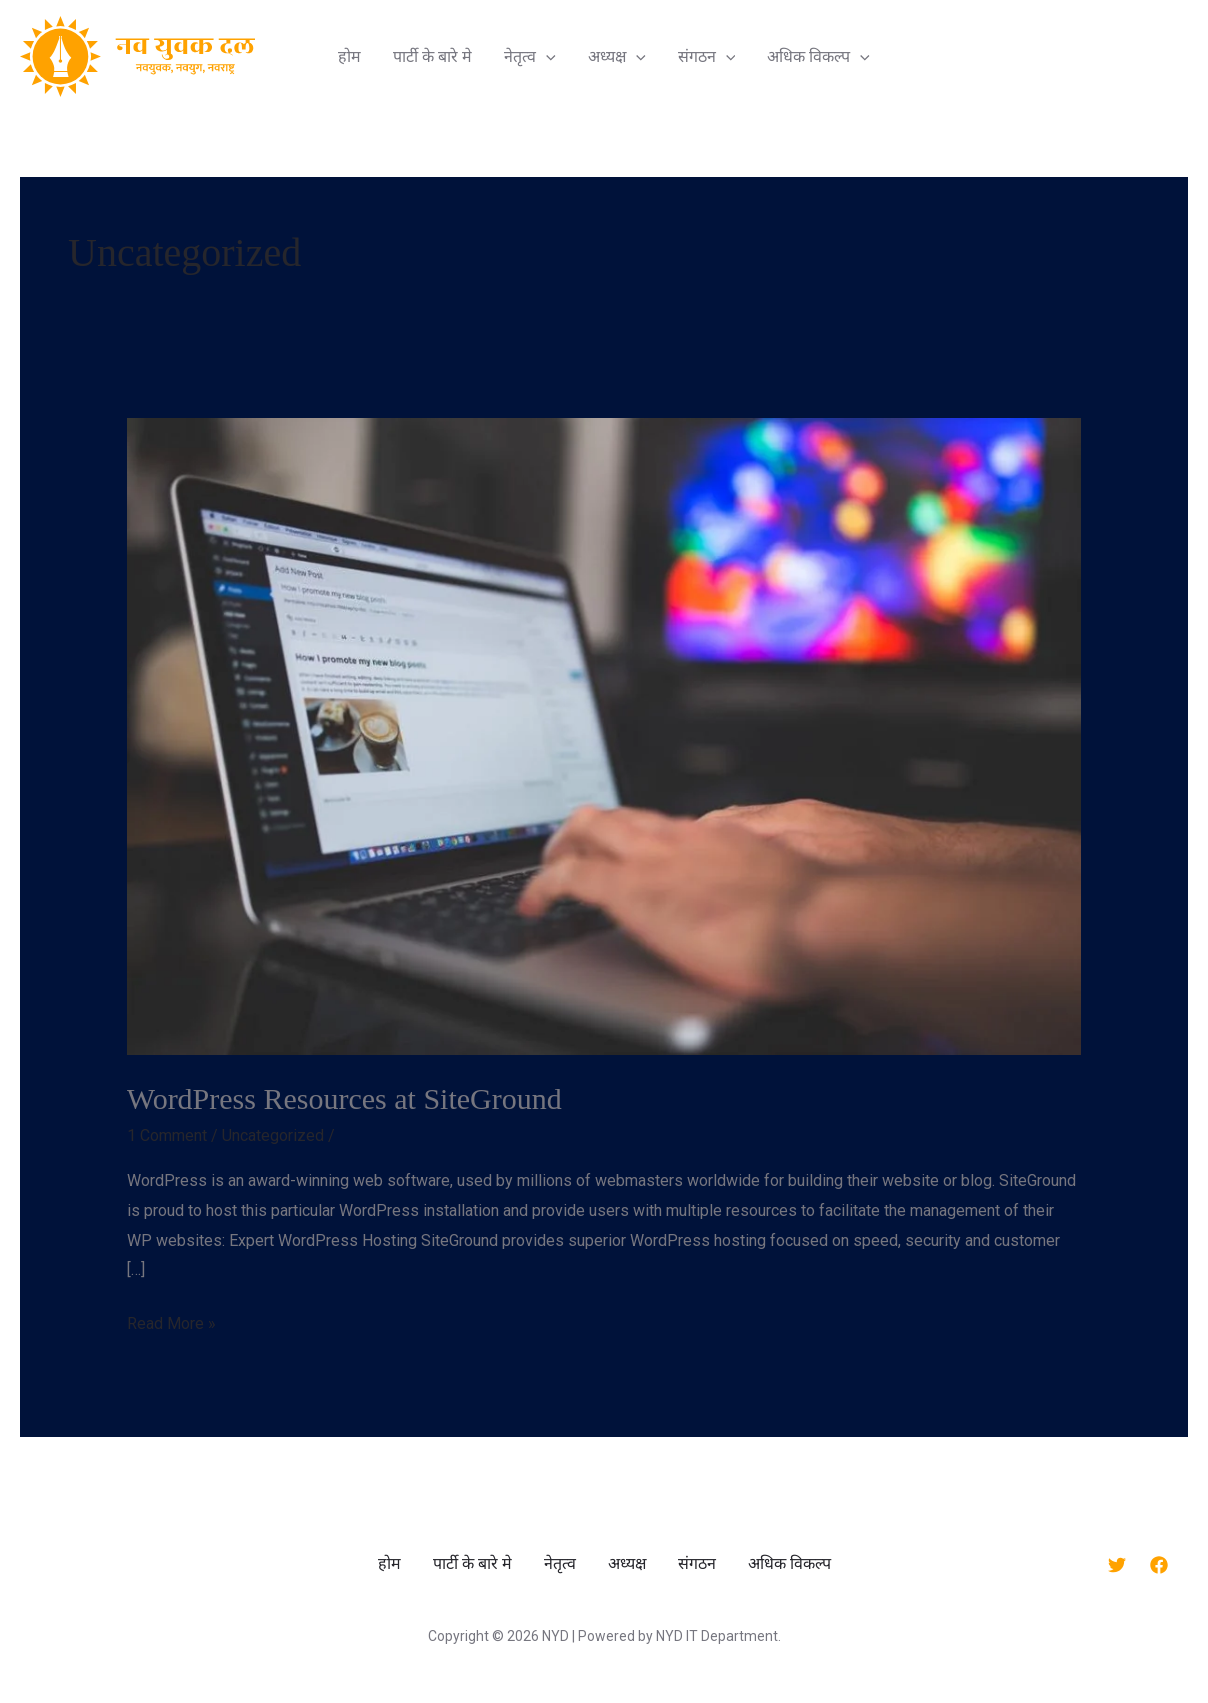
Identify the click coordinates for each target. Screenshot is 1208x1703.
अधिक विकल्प (818, 56)
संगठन (707, 56)
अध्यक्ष (617, 56)
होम (349, 56)
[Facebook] (1159, 1565)
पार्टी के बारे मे (432, 56)
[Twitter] (1117, 1565)
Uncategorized (273, 1135)
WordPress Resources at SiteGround (344, 1098)
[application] (546, 56)
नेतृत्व (530, 56)
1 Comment (167, 1135)
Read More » (171, 1321)
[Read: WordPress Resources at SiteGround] (604, 735)
